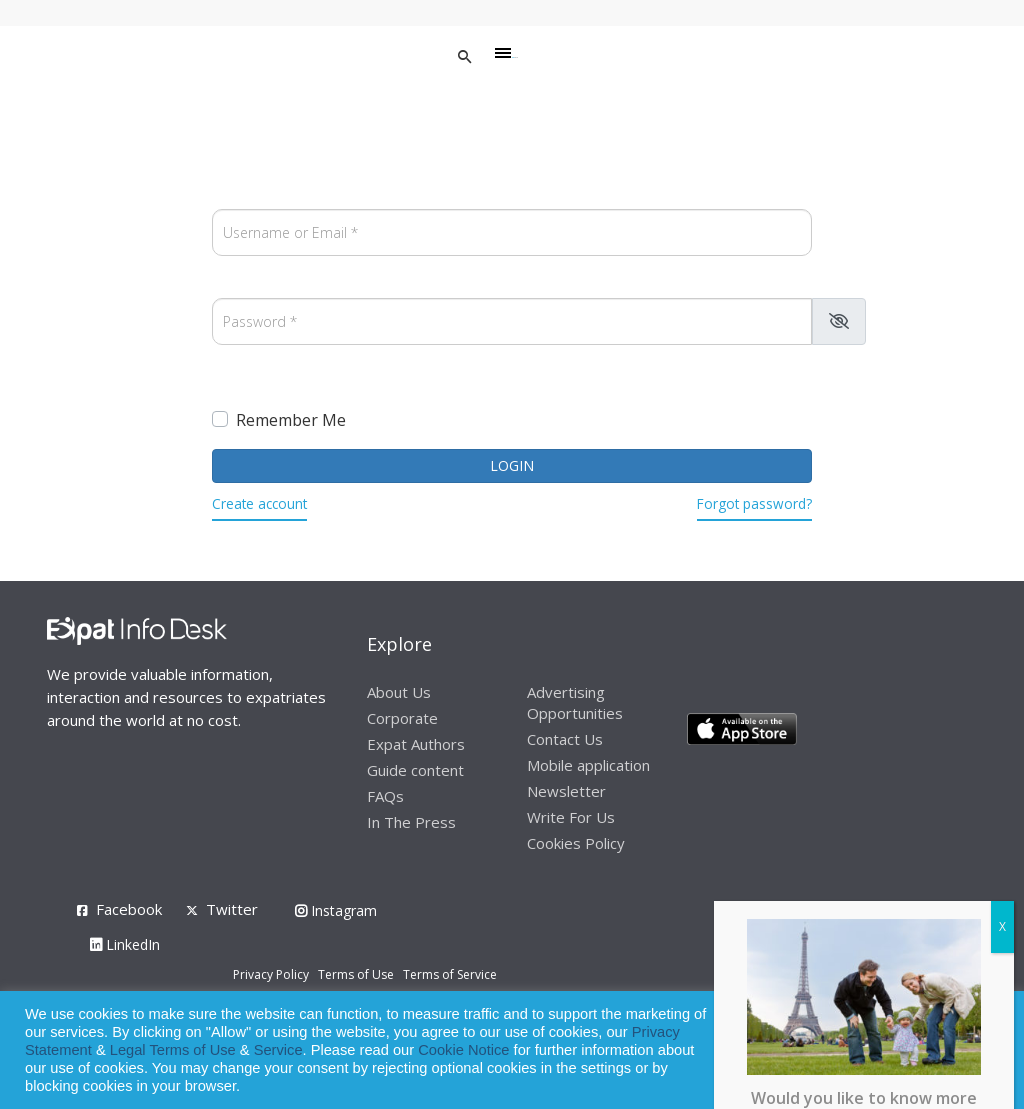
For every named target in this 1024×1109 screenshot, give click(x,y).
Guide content (415, 770)
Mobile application (588, 765)
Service (278, 1050)
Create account (259, 503)
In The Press (411, 822)
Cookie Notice (463, 1050)
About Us (399, 692)
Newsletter (566, 791)
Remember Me (291, 420)
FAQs (385, 796)
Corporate (402, 718)
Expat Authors (416, 744)
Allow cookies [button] (865, 1050)
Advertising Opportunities (575, 702)
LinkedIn (125, 944)
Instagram (336, 910)
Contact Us (565, 739)
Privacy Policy (271, 974)
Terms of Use (356, 974)
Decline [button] (955, 1050)
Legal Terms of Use (173, 1050)
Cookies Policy (576, 843)
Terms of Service (450, 974)
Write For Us (571, 817)
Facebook (129, 909)
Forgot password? (754, 503)
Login (512, 465)
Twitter (232, 909)
